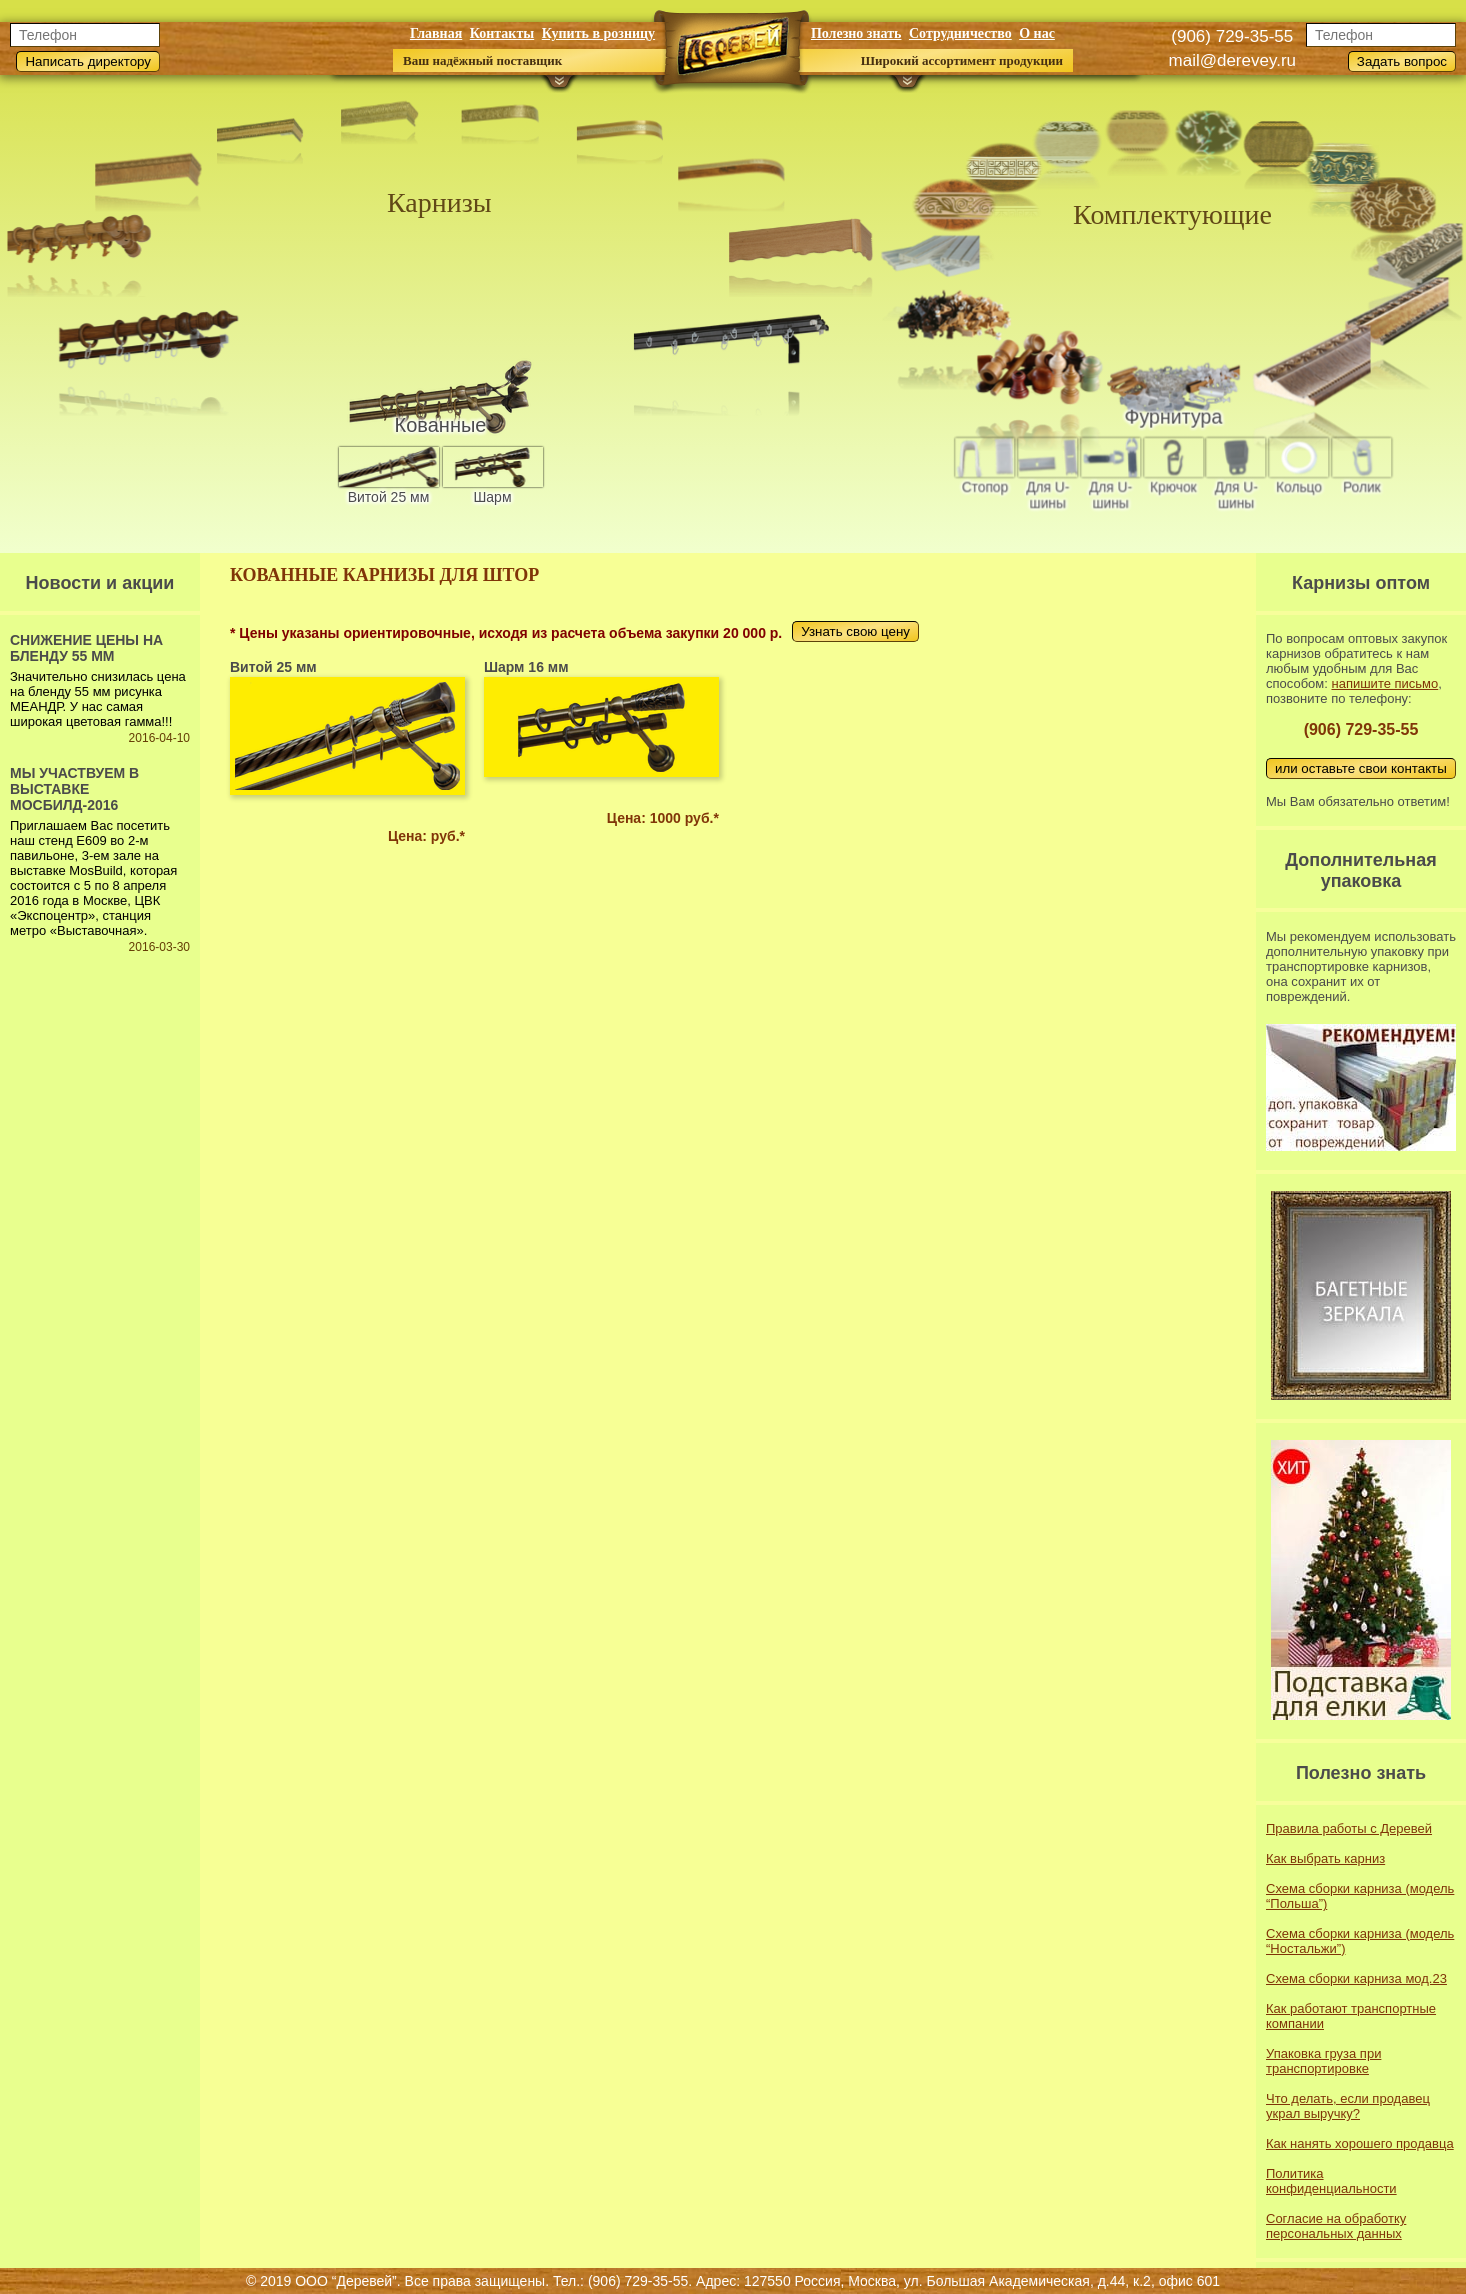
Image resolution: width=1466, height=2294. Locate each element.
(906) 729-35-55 (1232, 36)
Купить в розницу (598, 33)
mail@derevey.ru (1232, 60)
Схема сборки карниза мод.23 (1356, 1978)
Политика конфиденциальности (1331, 2181)
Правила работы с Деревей (1349, 1828)
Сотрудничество (960, 33)
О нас (1037, 33)
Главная (436, 33)
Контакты (502, 33)
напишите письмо (1384, 683)
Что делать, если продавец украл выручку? (1348, 2106)
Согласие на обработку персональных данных (1336, 2226)
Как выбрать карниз (1325, 1858)
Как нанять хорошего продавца (1360, 2143)
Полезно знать (856, 33)
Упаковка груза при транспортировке (1323, 2061)
